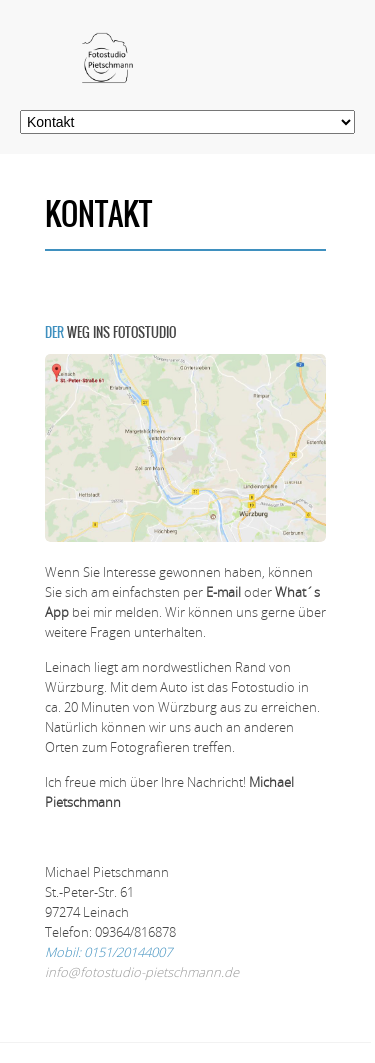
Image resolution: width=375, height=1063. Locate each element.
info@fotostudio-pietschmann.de (142, 972)
